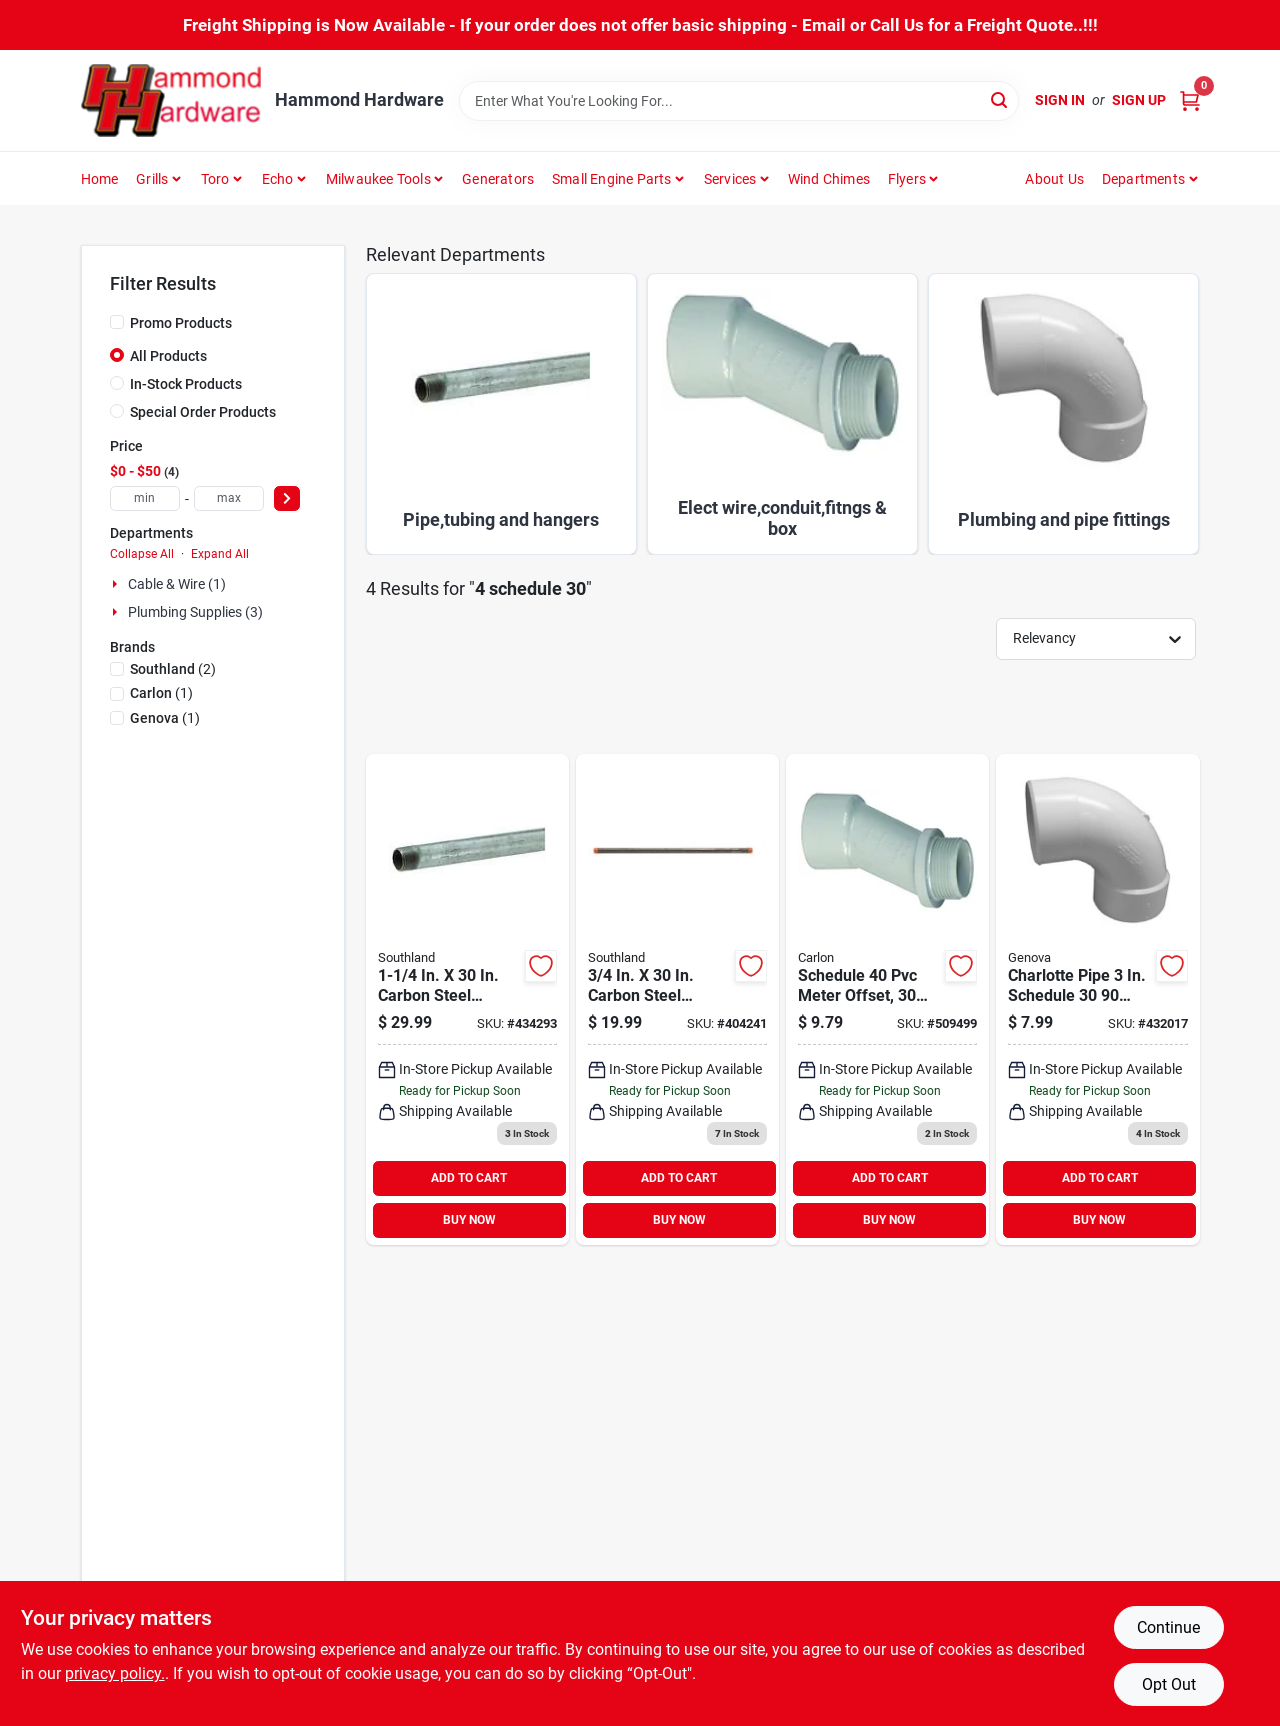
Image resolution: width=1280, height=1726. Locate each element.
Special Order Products (203, 412)
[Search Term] (739, 101)
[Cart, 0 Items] (1190, 100)
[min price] (145, 498)
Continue (1168, 1627)
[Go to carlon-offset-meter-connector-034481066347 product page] (887, 999)
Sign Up (1139, 100)
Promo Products (181, 323)
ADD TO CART (469, 1178)
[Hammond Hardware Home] (171, 100)
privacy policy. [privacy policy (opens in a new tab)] (115, 1673)
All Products (168, 356)
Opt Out (1169, 1684)
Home (100, 179)
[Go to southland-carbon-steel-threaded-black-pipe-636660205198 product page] (677, 999)
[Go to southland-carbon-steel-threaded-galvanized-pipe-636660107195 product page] (467, 999)
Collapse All (142, 554)
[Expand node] (117, 584)
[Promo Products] (117, 322)
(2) (173, 669)
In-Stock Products (186, 384)
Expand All (220, 554)
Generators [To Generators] (498, 179)
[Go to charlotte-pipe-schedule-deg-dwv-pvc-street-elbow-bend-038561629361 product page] (1097, 999)
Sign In (1060, 100)
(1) (161, 693)
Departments (1143, 179)
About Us (1054, 179)
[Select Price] (287, 498)
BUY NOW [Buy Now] (469, 1220)
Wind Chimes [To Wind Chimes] (829, 179)
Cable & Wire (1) (177, 584)
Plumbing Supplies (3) (195, 612)
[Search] (1000, 99)
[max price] (229, 498)
